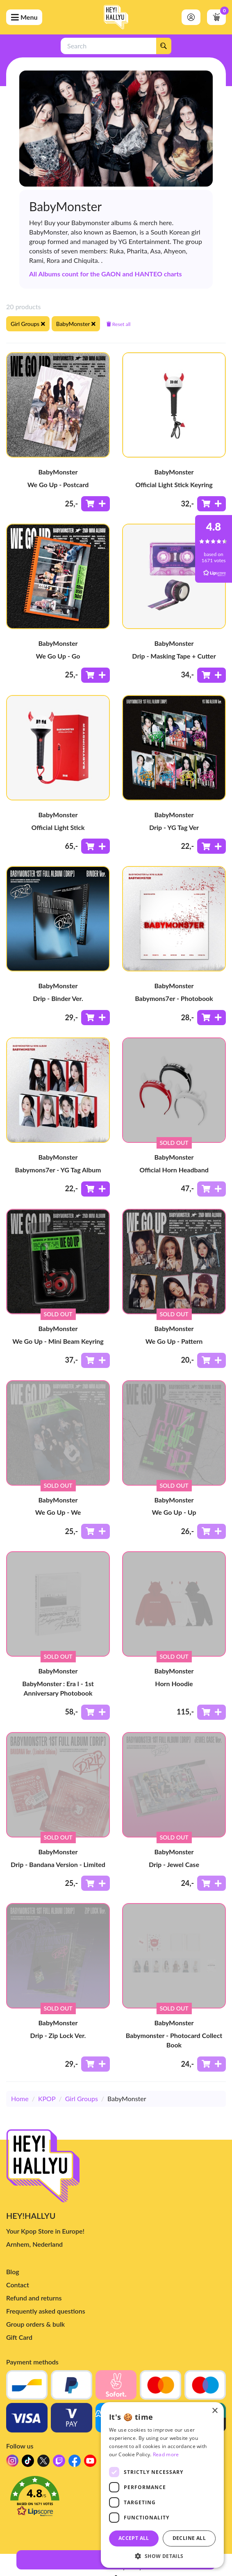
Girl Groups (81, 2098)
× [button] (215, 2411)
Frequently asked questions (45, 2311)
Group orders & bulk (35, 2324)
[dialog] (162, 2485)
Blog (12, 2271)
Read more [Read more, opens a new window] (166, 2454)
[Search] (163, 46)
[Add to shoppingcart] (95, 503)
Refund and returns (33, 2298)
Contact (17, 2285)
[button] (162, 2556)
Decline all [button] (189, 2538)
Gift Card (19, 2337)
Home (20, 2098)
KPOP (47, 2098)
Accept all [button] (133, 2538)
